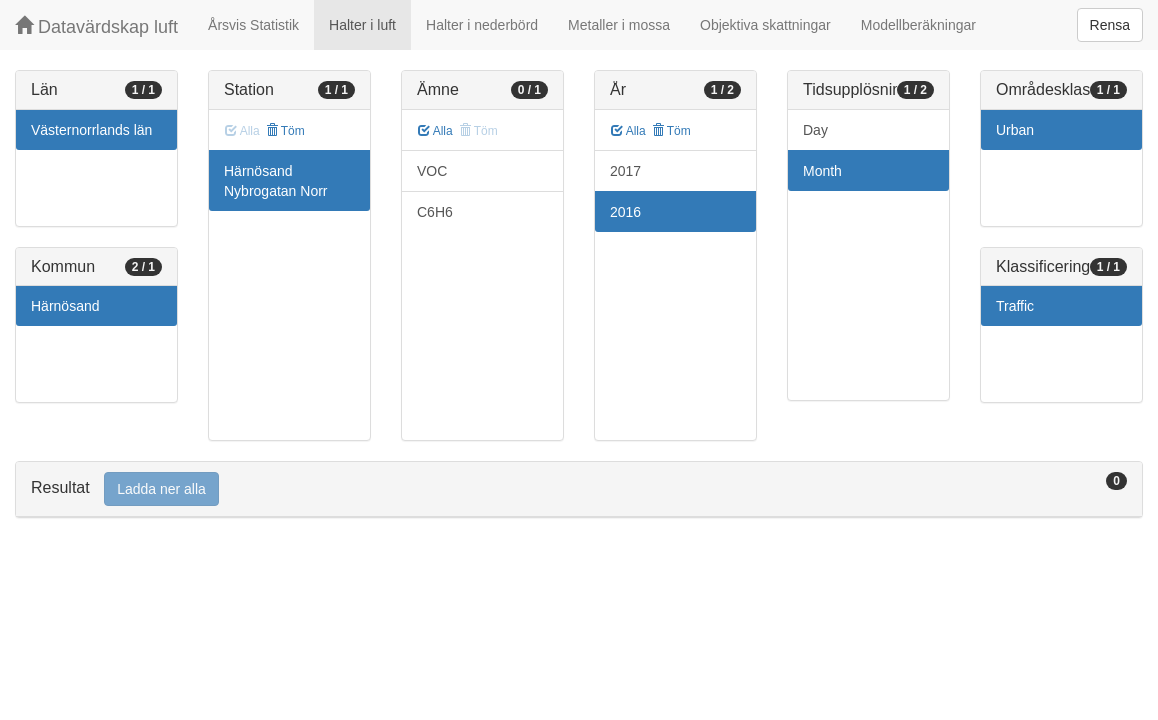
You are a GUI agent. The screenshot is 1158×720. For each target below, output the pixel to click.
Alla (435, 131)
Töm (285, 131)
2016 (625, 212)
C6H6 (435, 212)
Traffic (1015, 306)
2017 (625, 171)
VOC (432, 171)
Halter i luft (362, 25)
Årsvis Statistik (253, 25)
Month (822, 171)
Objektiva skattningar (765, 25)
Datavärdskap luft (96, 26)
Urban (1015, 130)
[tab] (579, 489)
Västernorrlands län (91, 130)
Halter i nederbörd (482, 25)
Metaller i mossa (619, 25)
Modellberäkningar (918, 25)
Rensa (1110, 25)
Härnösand (65, 306)
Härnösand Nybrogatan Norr (276, 181)
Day (815, 130)
